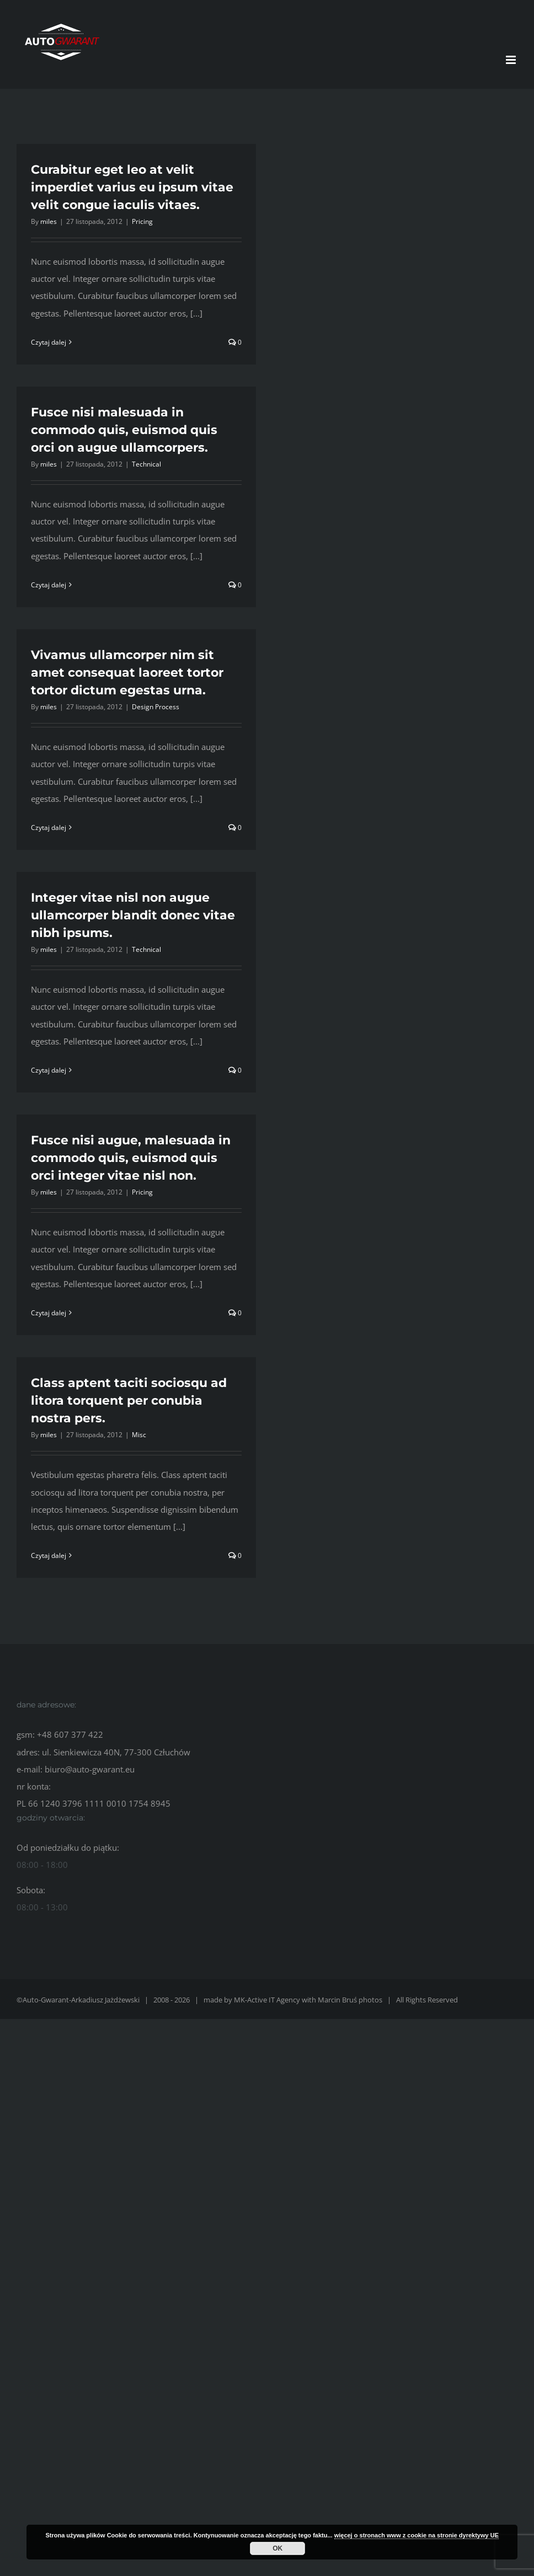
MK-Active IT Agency (267, 2000)
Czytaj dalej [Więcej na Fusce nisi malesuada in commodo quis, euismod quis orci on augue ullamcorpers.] (48, 585)
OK (277, 2548)
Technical (146, 464)
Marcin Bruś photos (350, 2000)
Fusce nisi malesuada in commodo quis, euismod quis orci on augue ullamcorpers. (124, 430)
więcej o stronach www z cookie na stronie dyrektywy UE (416, 2535)
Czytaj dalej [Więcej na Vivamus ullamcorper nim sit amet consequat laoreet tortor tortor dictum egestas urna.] (48, 827)
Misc (139, 1434)
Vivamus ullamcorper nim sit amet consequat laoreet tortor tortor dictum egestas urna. (127, 672)
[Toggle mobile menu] (511, 60)
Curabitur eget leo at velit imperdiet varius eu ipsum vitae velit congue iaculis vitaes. (132, 187)
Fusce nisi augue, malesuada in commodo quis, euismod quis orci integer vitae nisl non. (131, 1158)
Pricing (142, 221)
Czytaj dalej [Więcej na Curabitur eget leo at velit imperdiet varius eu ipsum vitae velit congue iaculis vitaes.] (48, 342)
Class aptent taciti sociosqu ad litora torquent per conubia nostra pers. (129, 1400)
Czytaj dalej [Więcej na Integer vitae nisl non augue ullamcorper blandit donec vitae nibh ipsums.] (48, 1070)
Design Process (155, 706)
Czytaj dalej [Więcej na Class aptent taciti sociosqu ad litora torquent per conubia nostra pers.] (48, 1555)
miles (48, 221)
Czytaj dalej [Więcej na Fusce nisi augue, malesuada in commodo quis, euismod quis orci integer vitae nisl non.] (48, 1313)
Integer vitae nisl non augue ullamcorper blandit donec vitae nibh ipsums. (133, 915)
